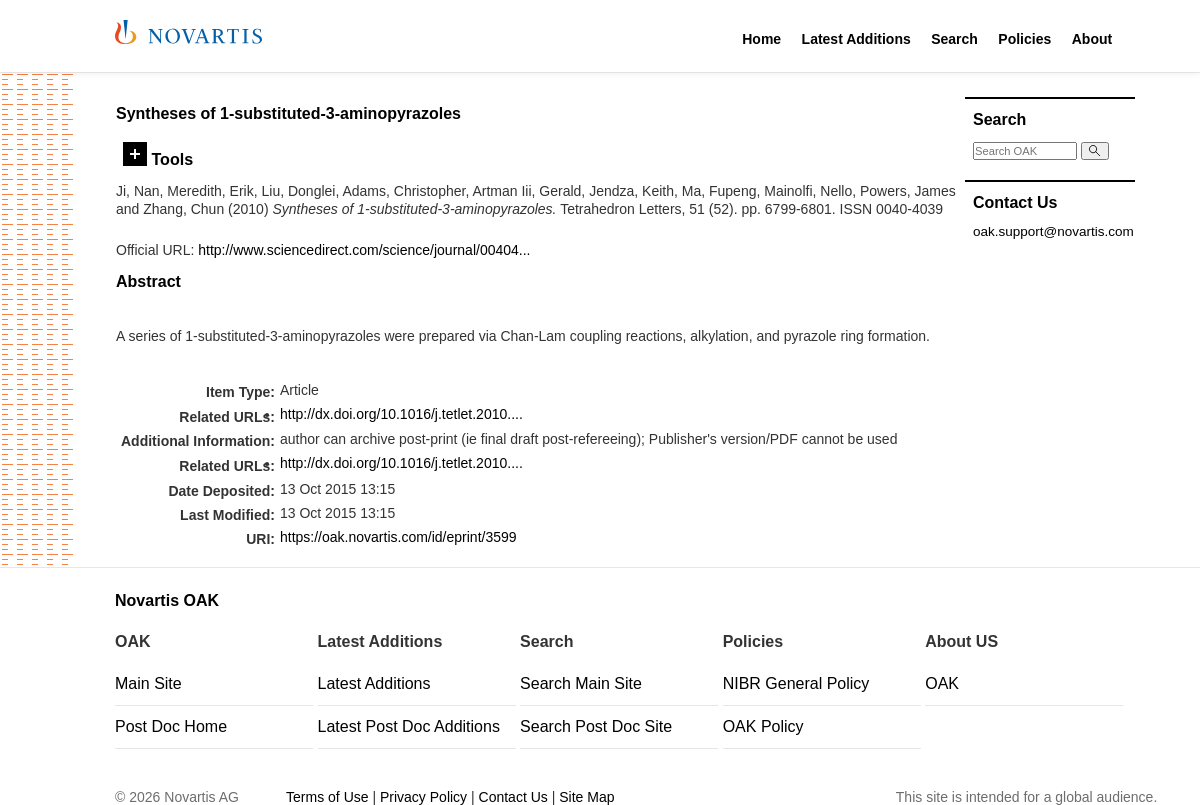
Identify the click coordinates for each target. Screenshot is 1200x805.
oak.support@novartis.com (1053, 231)
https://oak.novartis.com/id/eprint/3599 (398, 537)
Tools (158, 159)
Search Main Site (581, 683)
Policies (1024, 39)
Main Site (148, 683)
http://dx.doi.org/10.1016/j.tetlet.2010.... (401, 414)
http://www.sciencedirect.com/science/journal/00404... (364, 250)
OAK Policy (763, 726)
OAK (942, 683)
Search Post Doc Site (596, 726)
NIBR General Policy (796, 683)
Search (954, 39)
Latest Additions (856, 39)
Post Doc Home (171, 726)
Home (761, 39)
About (1092, 39)
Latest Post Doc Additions (409, 726)
